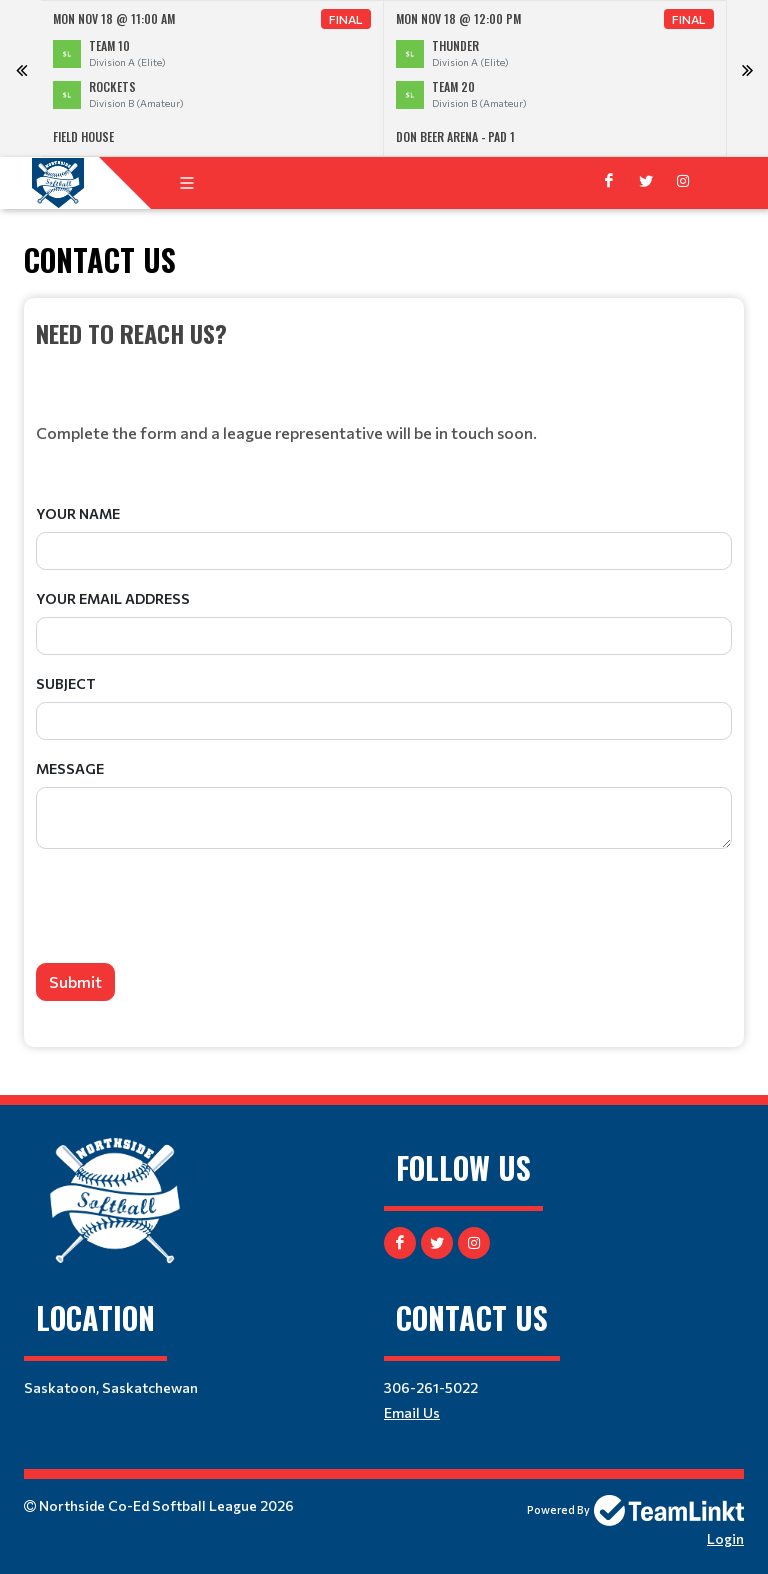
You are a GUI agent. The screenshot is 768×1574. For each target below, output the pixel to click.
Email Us (412, 1412)
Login (725, 1538)
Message (70, 768)
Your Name (78, 513)
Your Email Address (113, 598)
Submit (75, 981)
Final (346, 19)
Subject (66, 683)
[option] (212, 78)
